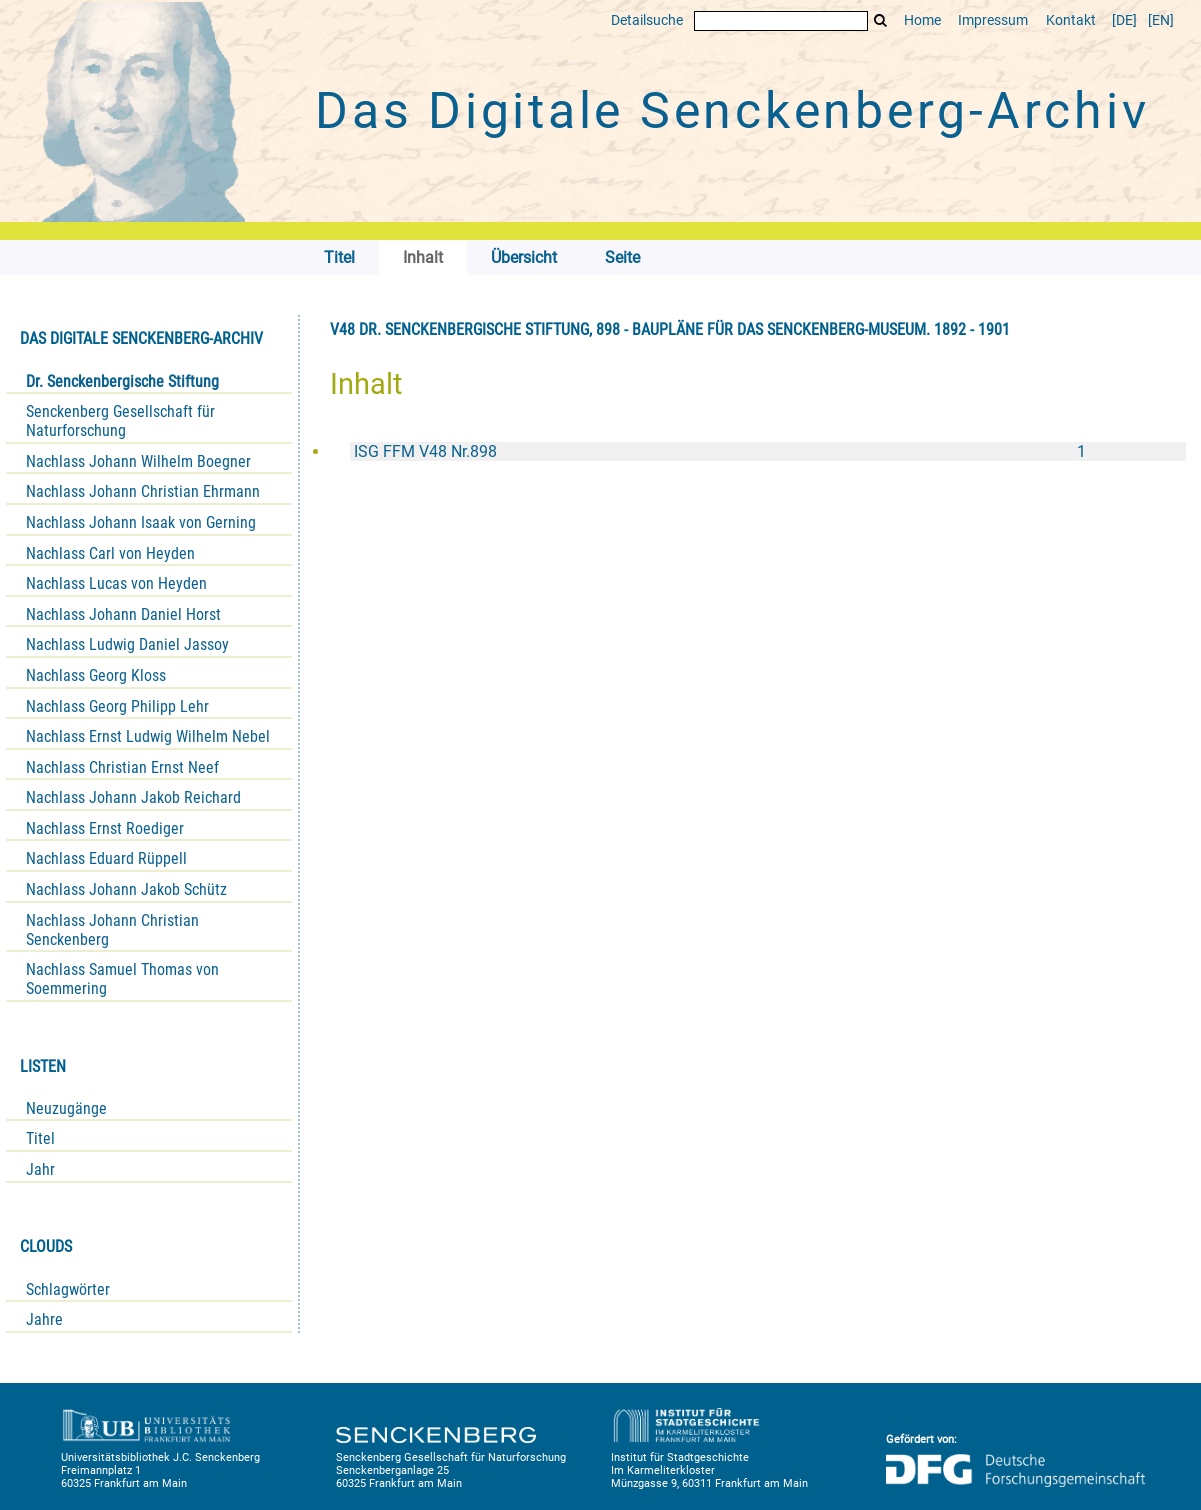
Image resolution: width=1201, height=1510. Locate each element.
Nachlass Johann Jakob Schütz (126, 889)
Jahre (44, 1319)
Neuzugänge (66, 1108)
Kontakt (1071, 20)
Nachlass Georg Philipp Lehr (117, 706)
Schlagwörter (68, 1289)
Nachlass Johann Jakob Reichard (133, 797)
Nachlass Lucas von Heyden (116, 583)
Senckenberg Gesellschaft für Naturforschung (120, 421)
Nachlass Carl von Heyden (110, 553)
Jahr (40, 1169)
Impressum (993, 20)
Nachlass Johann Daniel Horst (123, 614)
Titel (40, 1138)
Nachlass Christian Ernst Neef (122, 767)
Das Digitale (732, 111)
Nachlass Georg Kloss (96, 675)
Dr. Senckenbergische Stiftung (122, 381)
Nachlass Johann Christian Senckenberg (112, 930)
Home (922, 20)
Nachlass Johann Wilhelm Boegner (138, 461)
